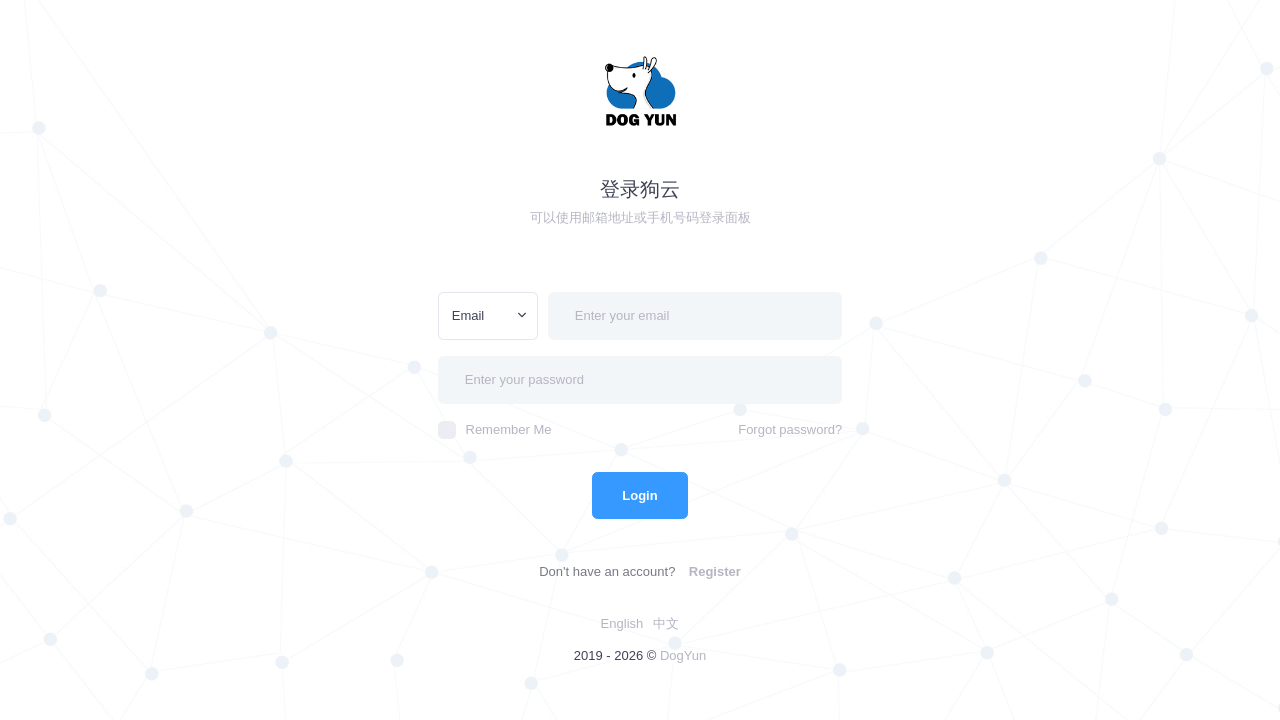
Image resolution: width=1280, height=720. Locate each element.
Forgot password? (790, 429)
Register (715, 571)
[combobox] (488, 316)
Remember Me (495, 430)
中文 (666, 623)
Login (639, 495)
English (622, 623)
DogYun (683, 655)
